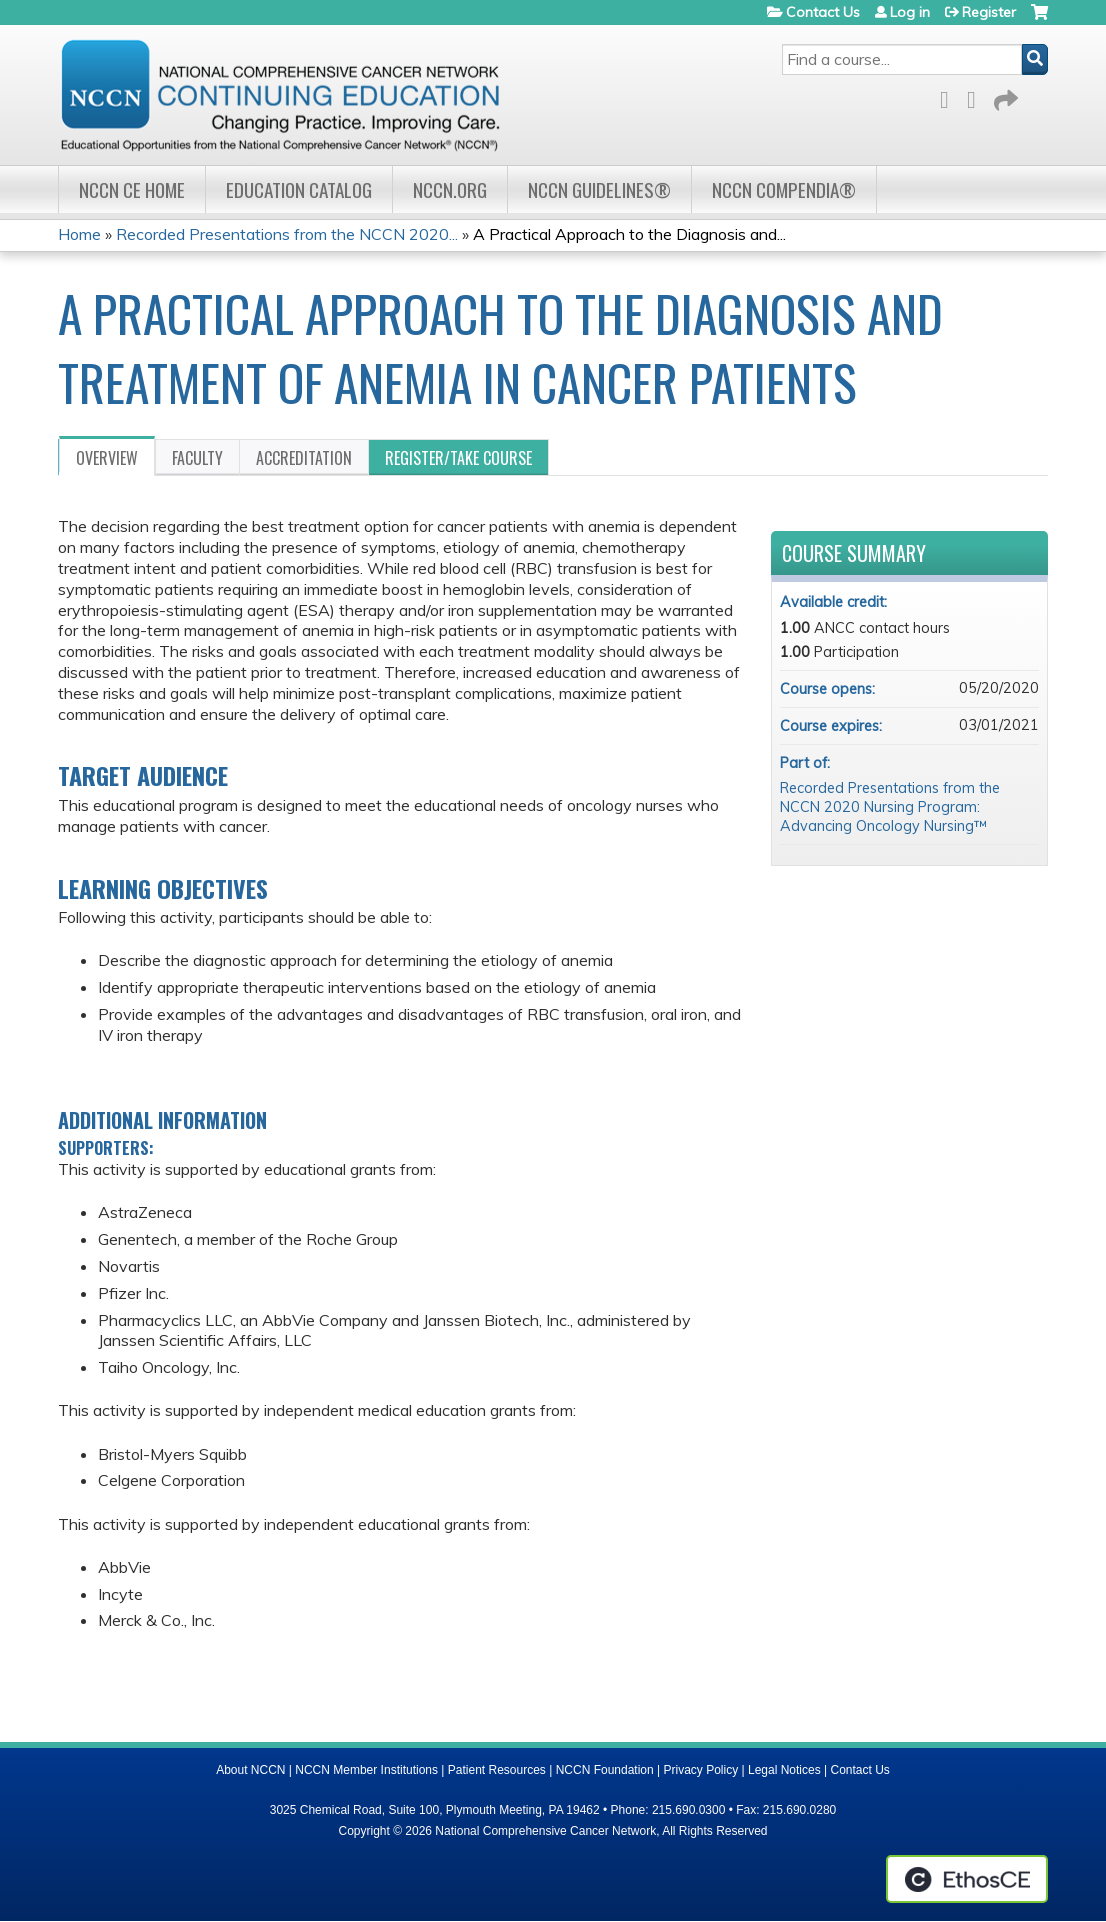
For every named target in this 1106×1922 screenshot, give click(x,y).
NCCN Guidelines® (599, 189)
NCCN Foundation (605, 1770)
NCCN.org (450, 189)
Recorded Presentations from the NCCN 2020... (287, 234)
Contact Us (823, 12)
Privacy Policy (701, 1770)
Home (79, 234)
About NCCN (250, 1770)
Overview (107, 458)
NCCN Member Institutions (366, 1770)
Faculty (197, 458)
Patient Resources (497, 1770)
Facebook (950, 96)
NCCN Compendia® (784, 189)
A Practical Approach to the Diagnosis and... (629, 234)
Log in (910, 12)
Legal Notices (784, 1770)
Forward (1004, 96)
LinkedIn (977, 96)
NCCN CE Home (132, 189)
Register (989, 12)
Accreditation (304, 458)
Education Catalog (299, 189)
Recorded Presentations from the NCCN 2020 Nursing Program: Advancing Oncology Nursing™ (890, 806)
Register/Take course (458, 458)
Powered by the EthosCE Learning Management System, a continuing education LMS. (967, 1879)
